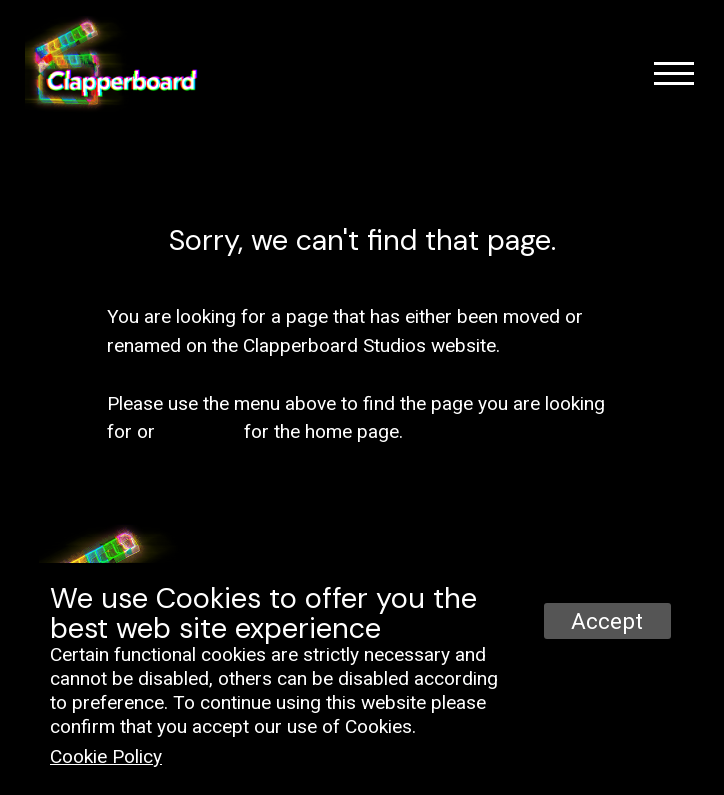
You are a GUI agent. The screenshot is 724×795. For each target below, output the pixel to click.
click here (199, 431)
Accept (607, 621)
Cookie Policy (106, 756)
